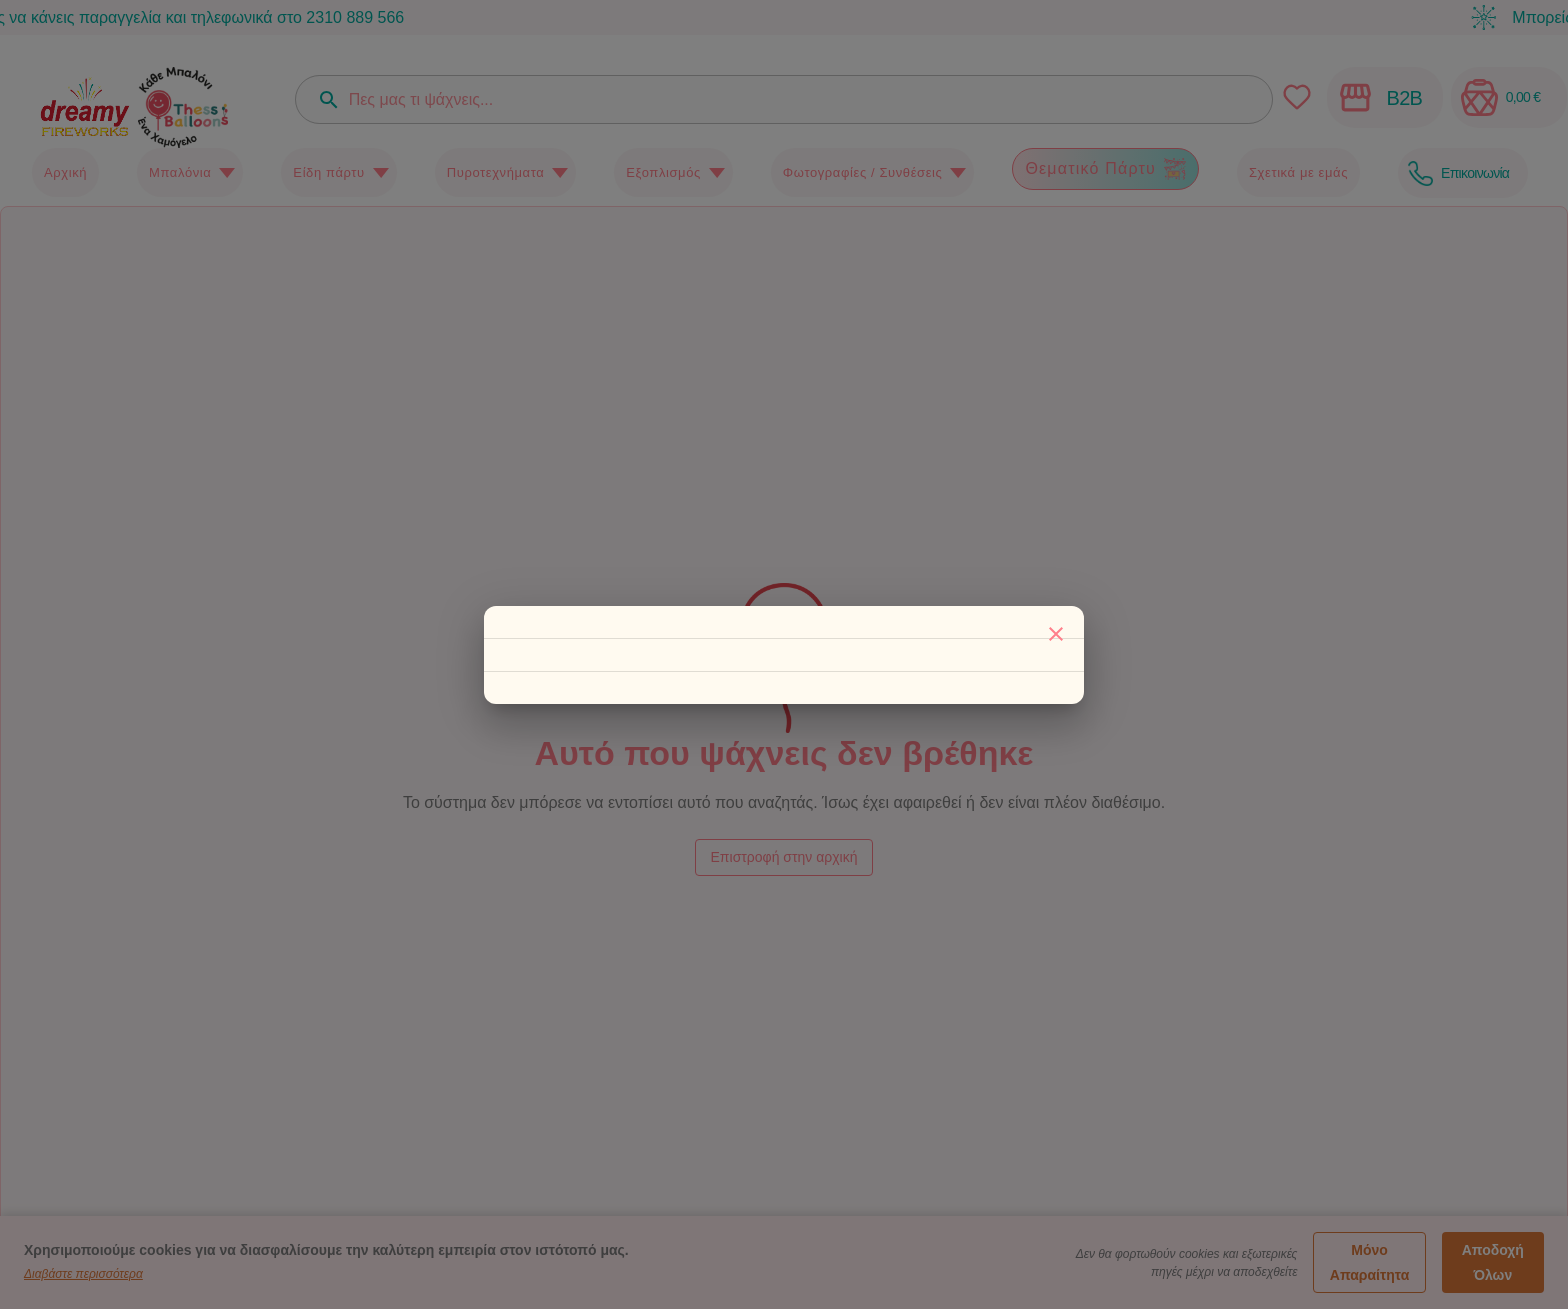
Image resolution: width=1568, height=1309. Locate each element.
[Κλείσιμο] (1056, 634)
